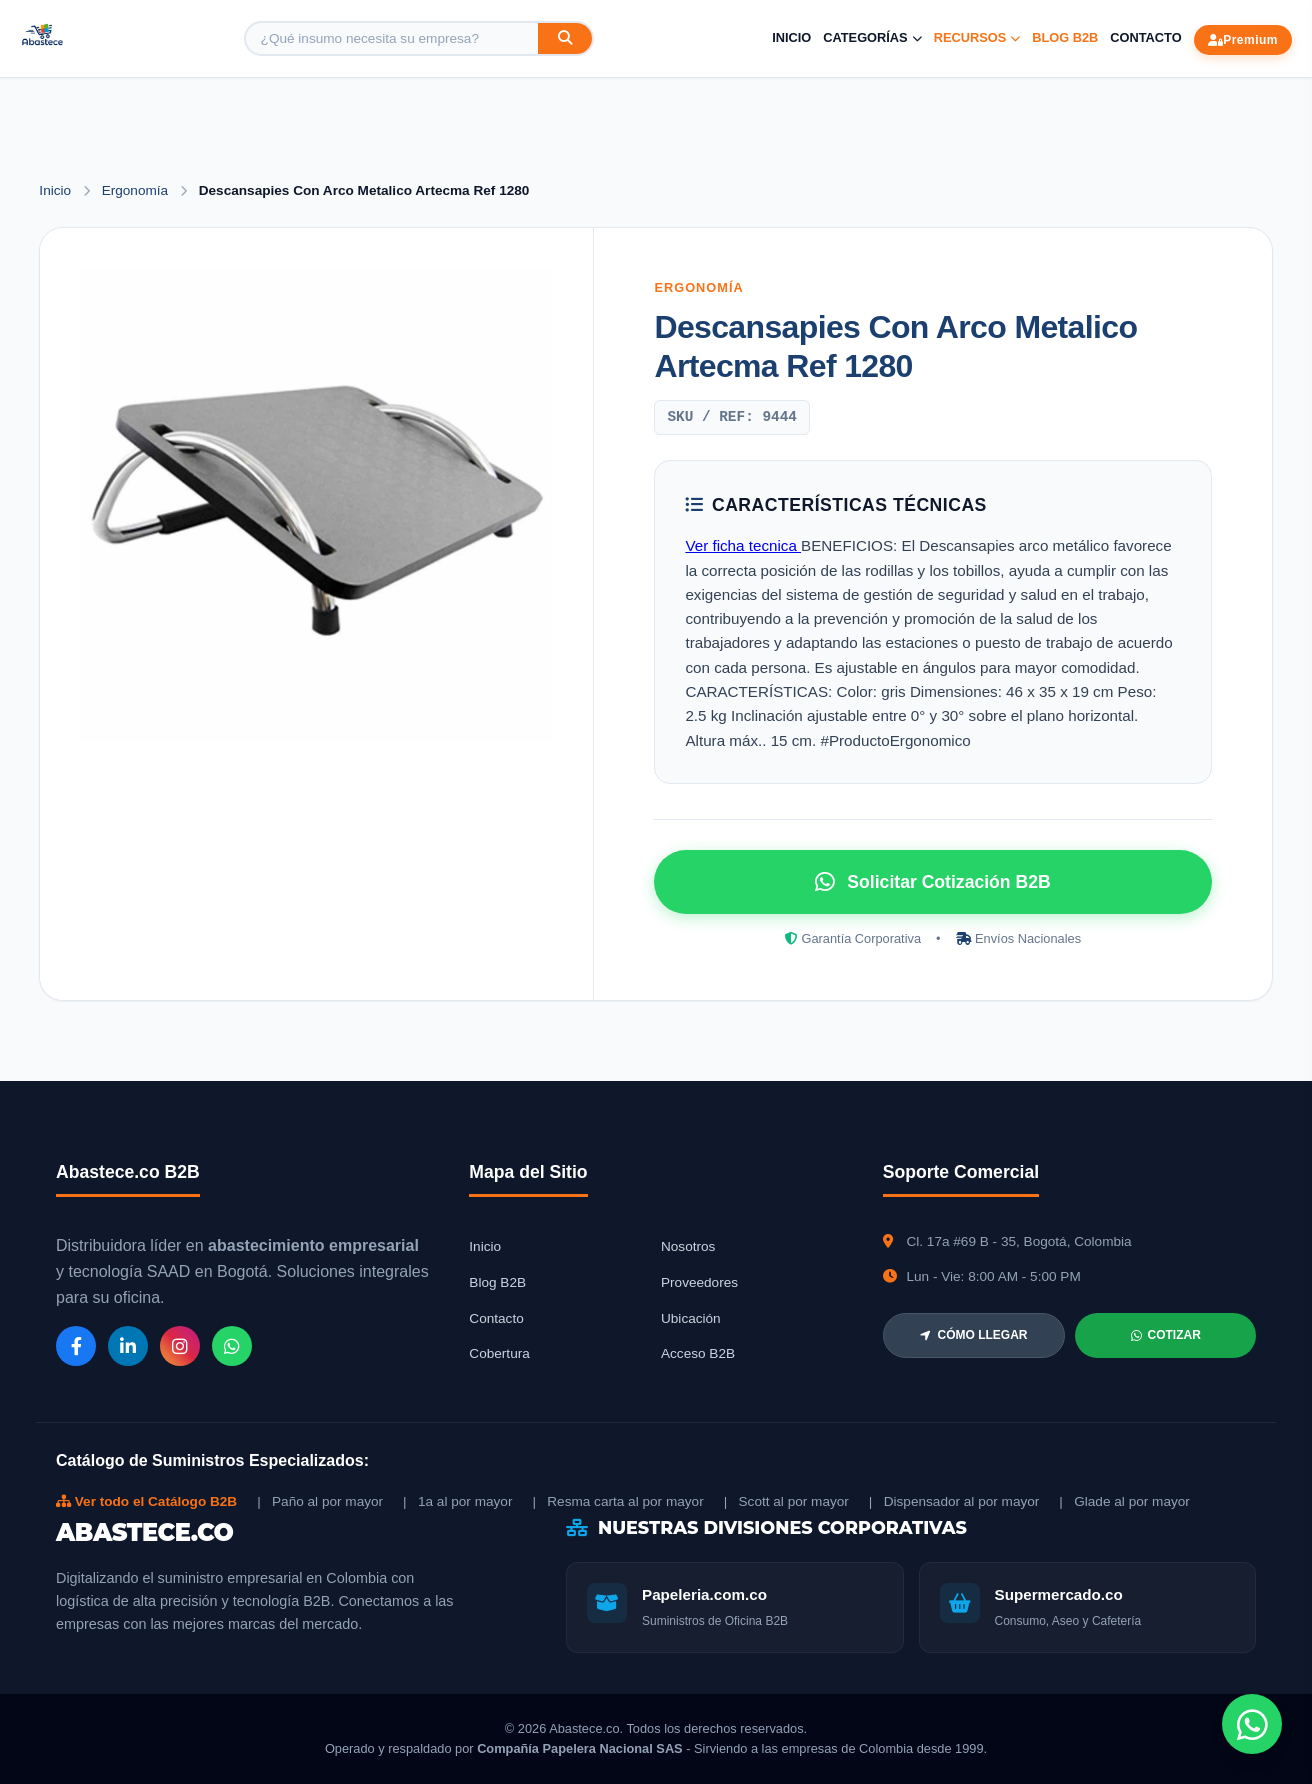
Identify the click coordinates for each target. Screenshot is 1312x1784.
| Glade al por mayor (1124, 1501)
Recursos (977, 37)
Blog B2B (1065, 37)
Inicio (791, 37)
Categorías (872, 37)
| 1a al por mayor (457, 1501)
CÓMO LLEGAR (973, 1335)
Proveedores (699, 1282)
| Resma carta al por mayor (617, 1501)
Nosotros (688, 1246)
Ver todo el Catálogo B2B (146, 1501)
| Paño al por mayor (320, 1501)
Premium (1243, 40)
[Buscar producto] (392, 38)
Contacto (1145, 37)
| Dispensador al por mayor (954, 1501)
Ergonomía (137, 190)
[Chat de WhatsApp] (1252, 1724)
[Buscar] (565, 38)
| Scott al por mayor (786, 1501)
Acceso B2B (698, 1353)
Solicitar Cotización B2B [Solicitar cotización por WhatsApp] (932, 882)
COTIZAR (1166, 1335)
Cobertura (499, 1353)
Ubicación (691, 1318)
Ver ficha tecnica (743, 545)
